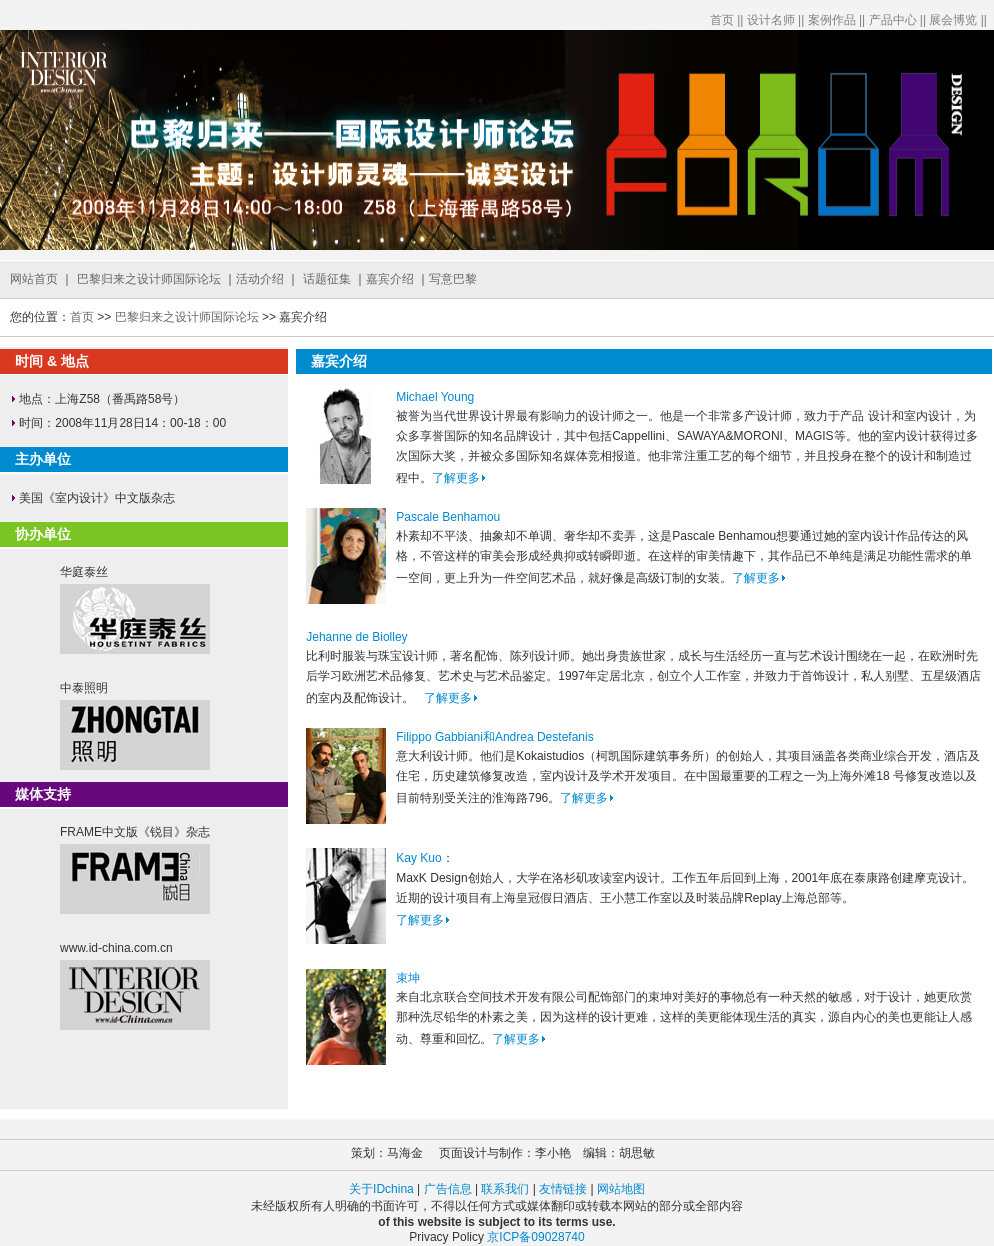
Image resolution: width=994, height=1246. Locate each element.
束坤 (408, 978)
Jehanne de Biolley (356, 637)
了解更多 (459, 478)
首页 (722, 20)
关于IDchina (383, 1189)
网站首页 (34, 279)
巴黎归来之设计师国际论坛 (149, 279)
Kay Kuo (418, 858)
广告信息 (448, 1189)
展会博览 (953, 20)
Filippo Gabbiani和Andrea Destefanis (494, 737)
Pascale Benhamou (448, 517)
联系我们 (505, 1189)
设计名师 (771, 20)
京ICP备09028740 (535, 1237)
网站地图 (621, 1189)
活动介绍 (260, 279)
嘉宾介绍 (390, 279)
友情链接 (563, 1189)
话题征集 (327, 279)
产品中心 (893, 20)
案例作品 (832, 20)
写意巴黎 (453, 279)
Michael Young (435, 397)
